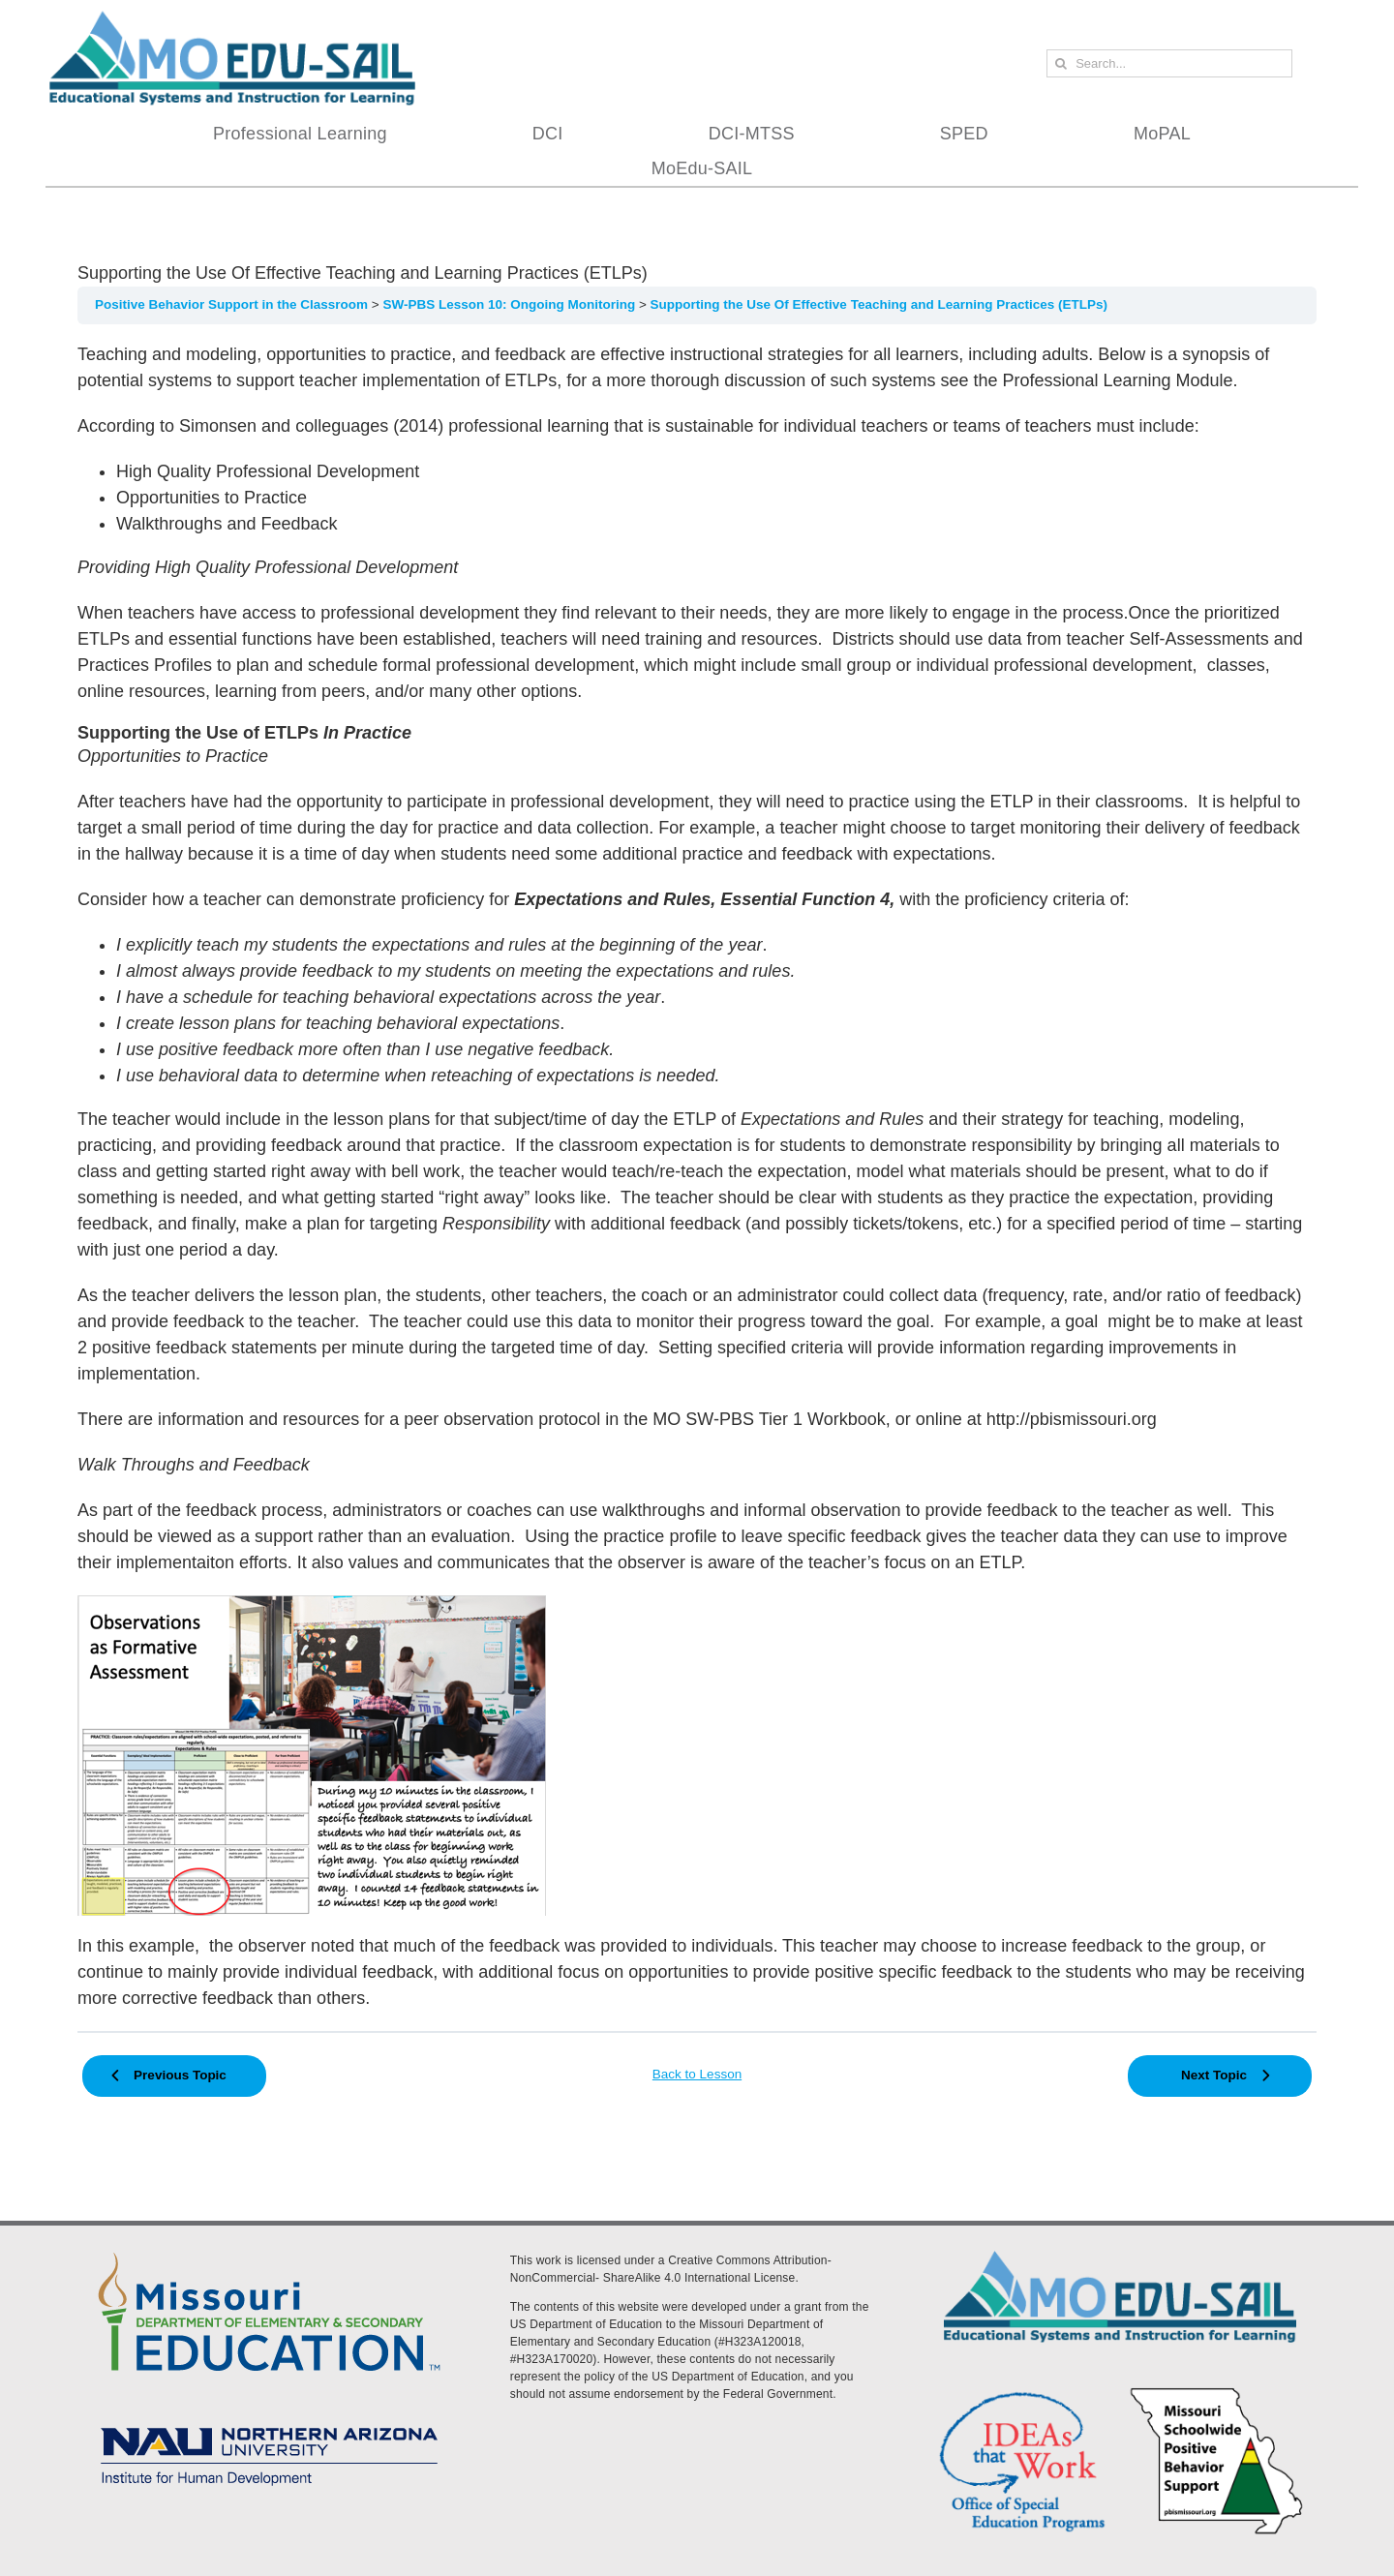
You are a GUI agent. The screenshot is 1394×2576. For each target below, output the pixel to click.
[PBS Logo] (1217, 2391)
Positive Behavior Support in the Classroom (233, 304)
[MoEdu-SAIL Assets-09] (269, 2421)
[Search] (1060, 63)
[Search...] (1169, 63)
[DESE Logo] (269, 2248)
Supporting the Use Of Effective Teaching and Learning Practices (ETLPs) (879, 304)
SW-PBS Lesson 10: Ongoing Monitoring (510, 304)
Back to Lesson (697, 2074)
